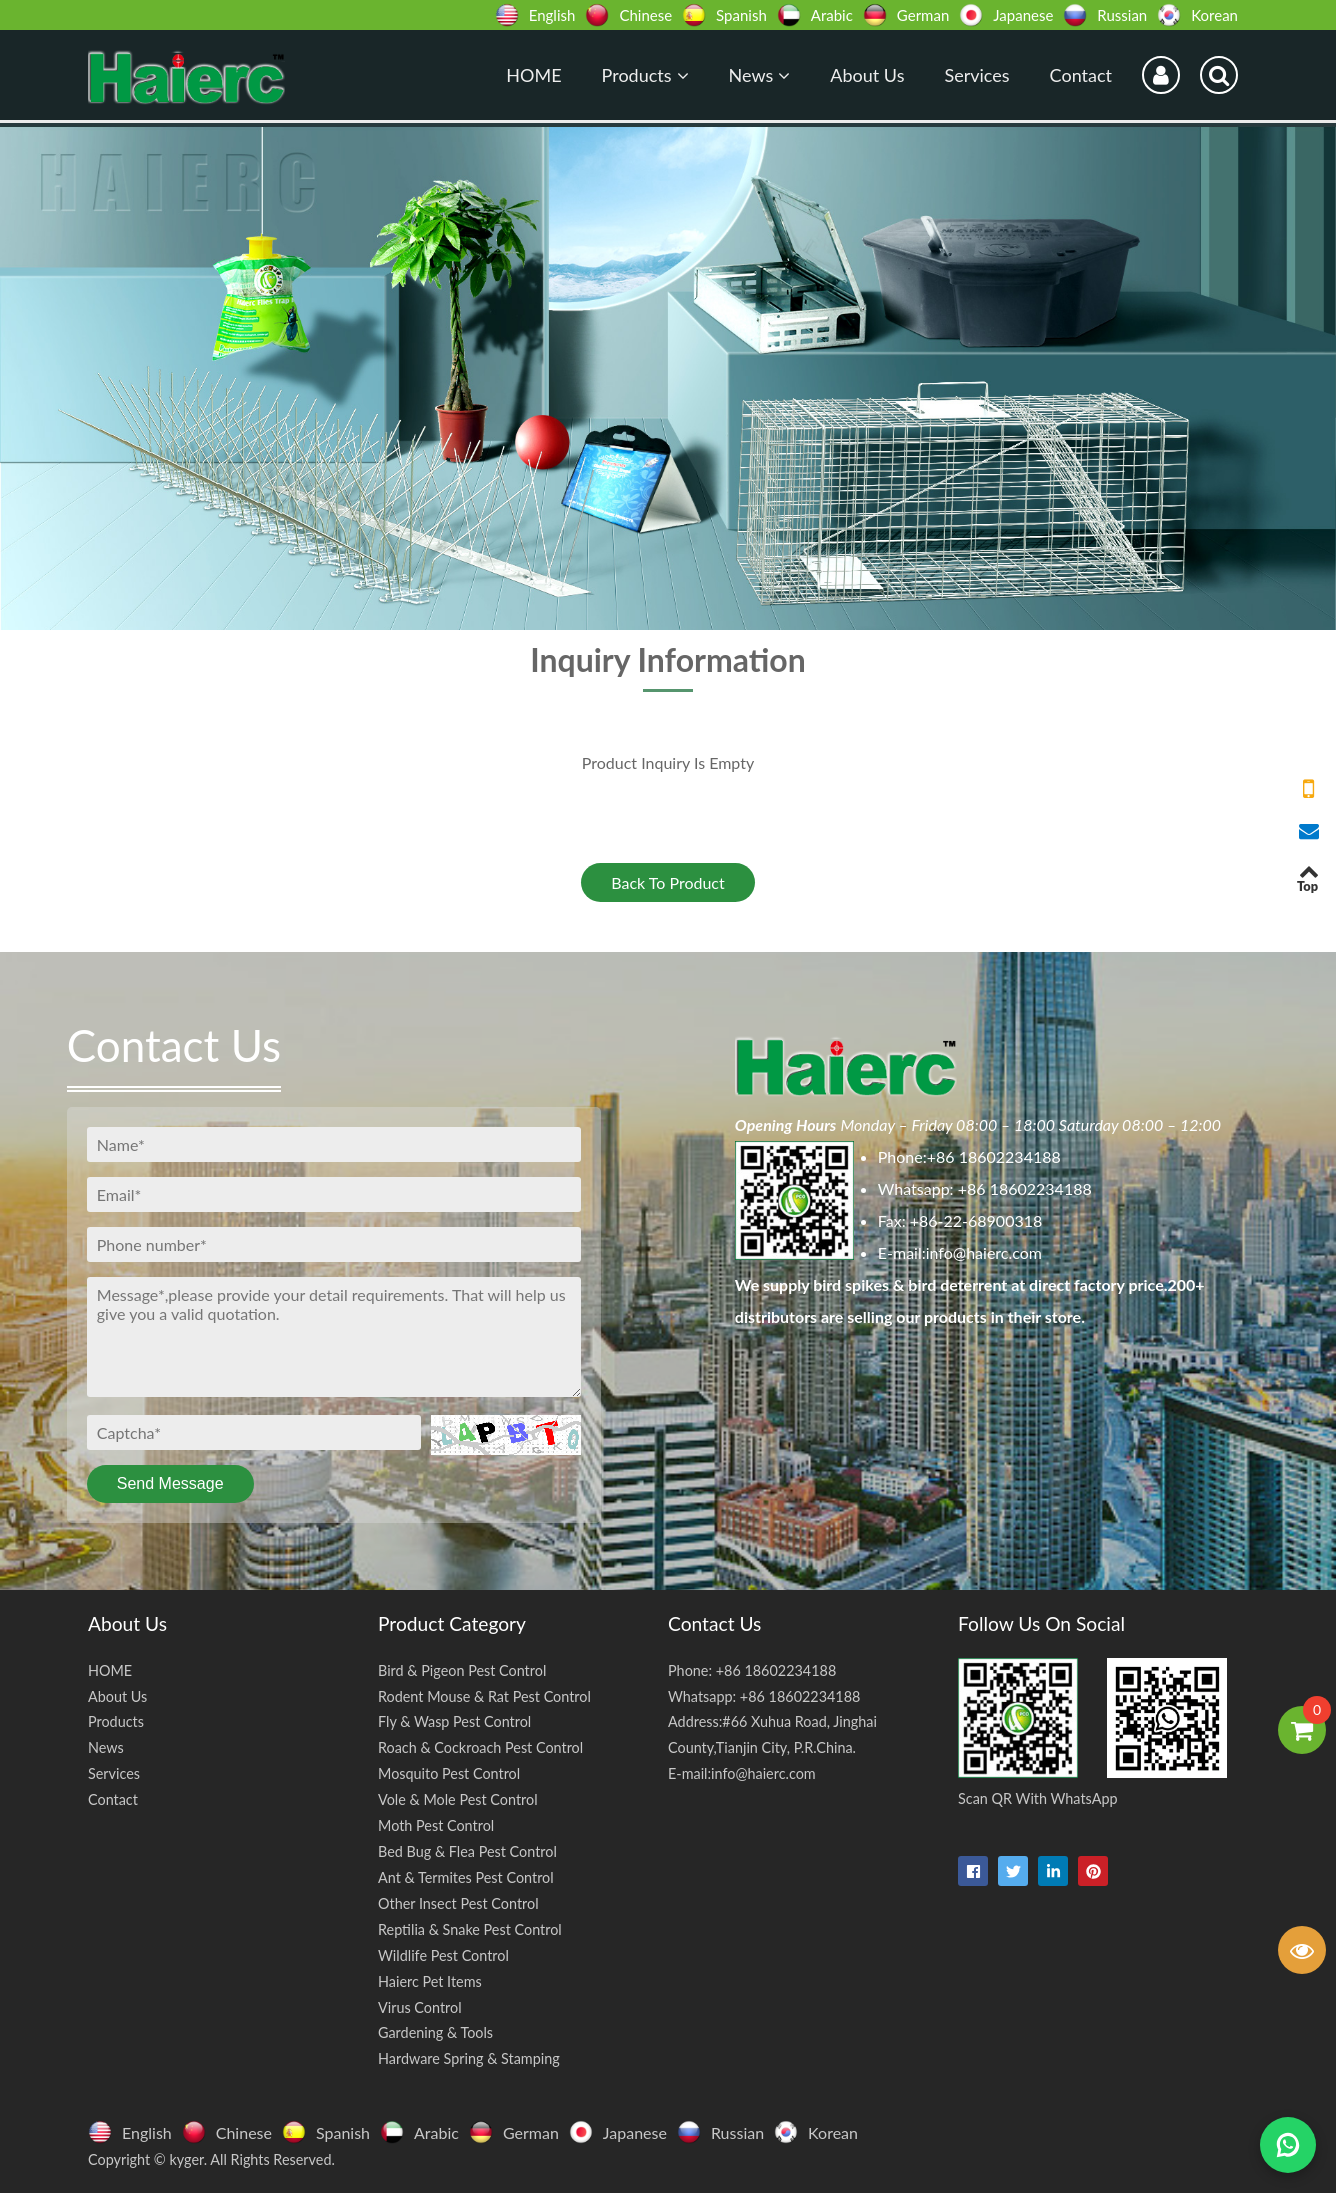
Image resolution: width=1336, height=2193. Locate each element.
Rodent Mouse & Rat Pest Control (484, 1696)
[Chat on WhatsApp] (1288, 2145)
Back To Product (668, 882)
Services (976, 75)
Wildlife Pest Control (443, 1955)
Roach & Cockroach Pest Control (480, 1747)
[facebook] (973, 1871)
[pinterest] (1093, 1871)
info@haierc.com (984, 1252)
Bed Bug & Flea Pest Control (467, 1851)
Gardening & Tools (435, 2032)
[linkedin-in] (1053, 1871)
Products (645, 75)
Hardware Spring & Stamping (469, 2058)
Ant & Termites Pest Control (466, 1877)
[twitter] (1013, 1871)
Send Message (170, 1483)
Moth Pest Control (436, 1825)
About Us (867, 75)
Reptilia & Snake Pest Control (470, 1929)
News (760, 75)
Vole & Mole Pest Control (458, 1799)
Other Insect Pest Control (458, 1903)
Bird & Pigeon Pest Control (462, 1670)
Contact (1081, 75)
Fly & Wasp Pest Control (454, 1721)
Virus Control (420, 2007)
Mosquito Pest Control (449, 1773)
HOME (533, 75)
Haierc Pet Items (430, 1981)
